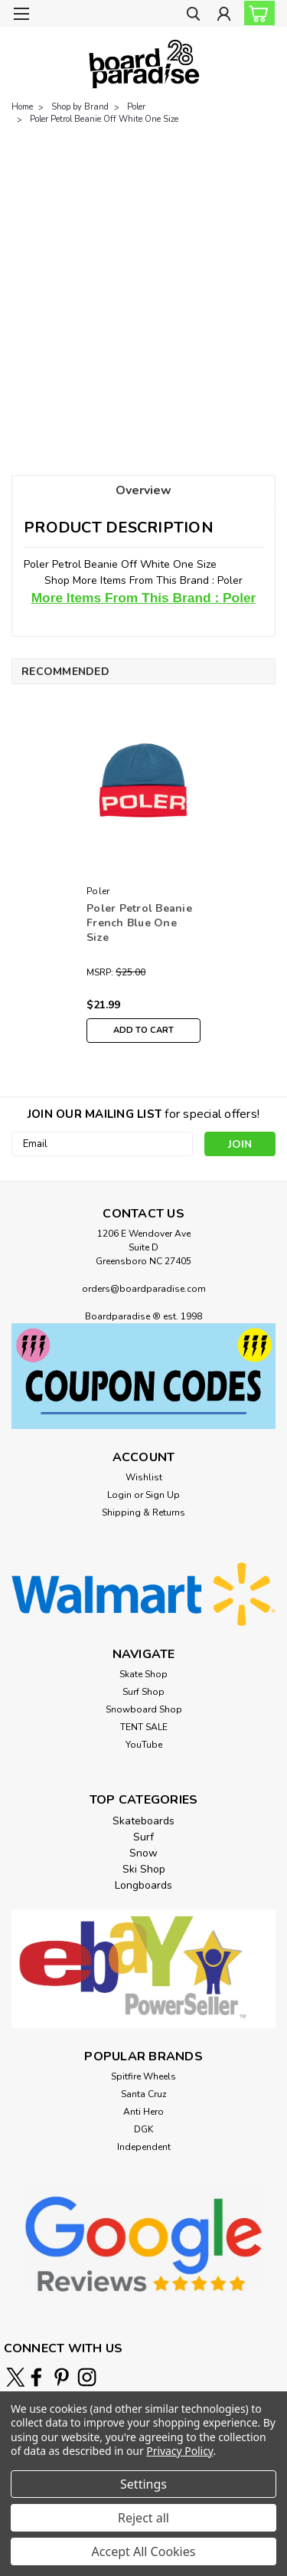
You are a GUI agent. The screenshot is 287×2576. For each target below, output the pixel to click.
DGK (143, 2129)
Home (22, 107)
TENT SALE (144, 1727)
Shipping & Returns (143, 1512)
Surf (143, 1837)
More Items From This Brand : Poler (143, 597)
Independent (144, 2147)
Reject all (143, 2517)
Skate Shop (143, 1674)
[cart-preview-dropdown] (256, 13)
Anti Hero (143, 2112)
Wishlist (144, 1477)
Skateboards (143, 1821)
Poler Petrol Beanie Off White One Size (104, 119)
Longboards (143, 1885)
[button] (143, 1376)
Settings (143, 2484)
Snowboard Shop (144, 1709)
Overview (143, 490)
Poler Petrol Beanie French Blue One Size (139, 923)
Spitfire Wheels (143, 2076)
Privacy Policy (179, 2450)
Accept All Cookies (144, 2551)
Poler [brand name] (97, 891)
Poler (136, 107)
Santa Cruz (144, 2094)
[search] (193, 16)
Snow (143, 1853)
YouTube (144, 1745)
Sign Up (162, 1495)
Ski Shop (143, 1869)
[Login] (223, 16)
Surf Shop (143, 1692)
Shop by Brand (80, 107)
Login (119, 1495)
